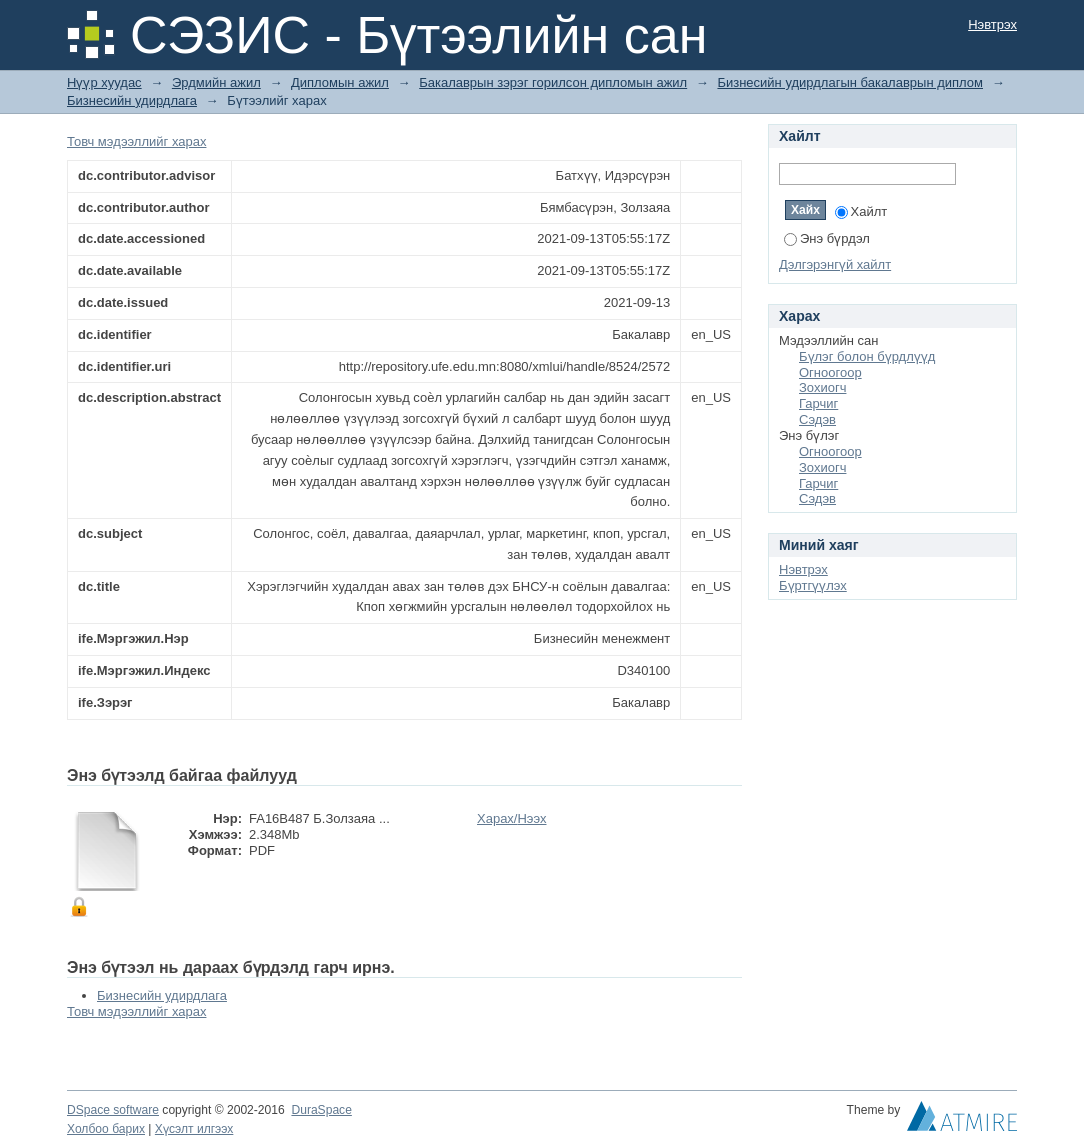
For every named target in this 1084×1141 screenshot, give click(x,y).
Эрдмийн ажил (216, 82)
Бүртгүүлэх (813, 585)
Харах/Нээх (512, 818)
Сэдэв (817, 419)
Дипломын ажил (340, 82)
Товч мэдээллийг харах (136, 141)
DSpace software (113, 1110)
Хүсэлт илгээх (194, 1129)
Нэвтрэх (992, 24)
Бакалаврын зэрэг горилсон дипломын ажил (553, 82)
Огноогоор (830, 372)
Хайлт (861, 211)
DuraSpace (321, 1110)
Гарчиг (818, 403)
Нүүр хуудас (104, 82)
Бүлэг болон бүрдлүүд (867, 356)
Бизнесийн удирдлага (132, 100)
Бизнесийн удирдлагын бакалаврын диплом (850, 82)
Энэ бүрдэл (827, 238)
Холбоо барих (106, 1129)
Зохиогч (822, 387)
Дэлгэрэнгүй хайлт (835, 264)
